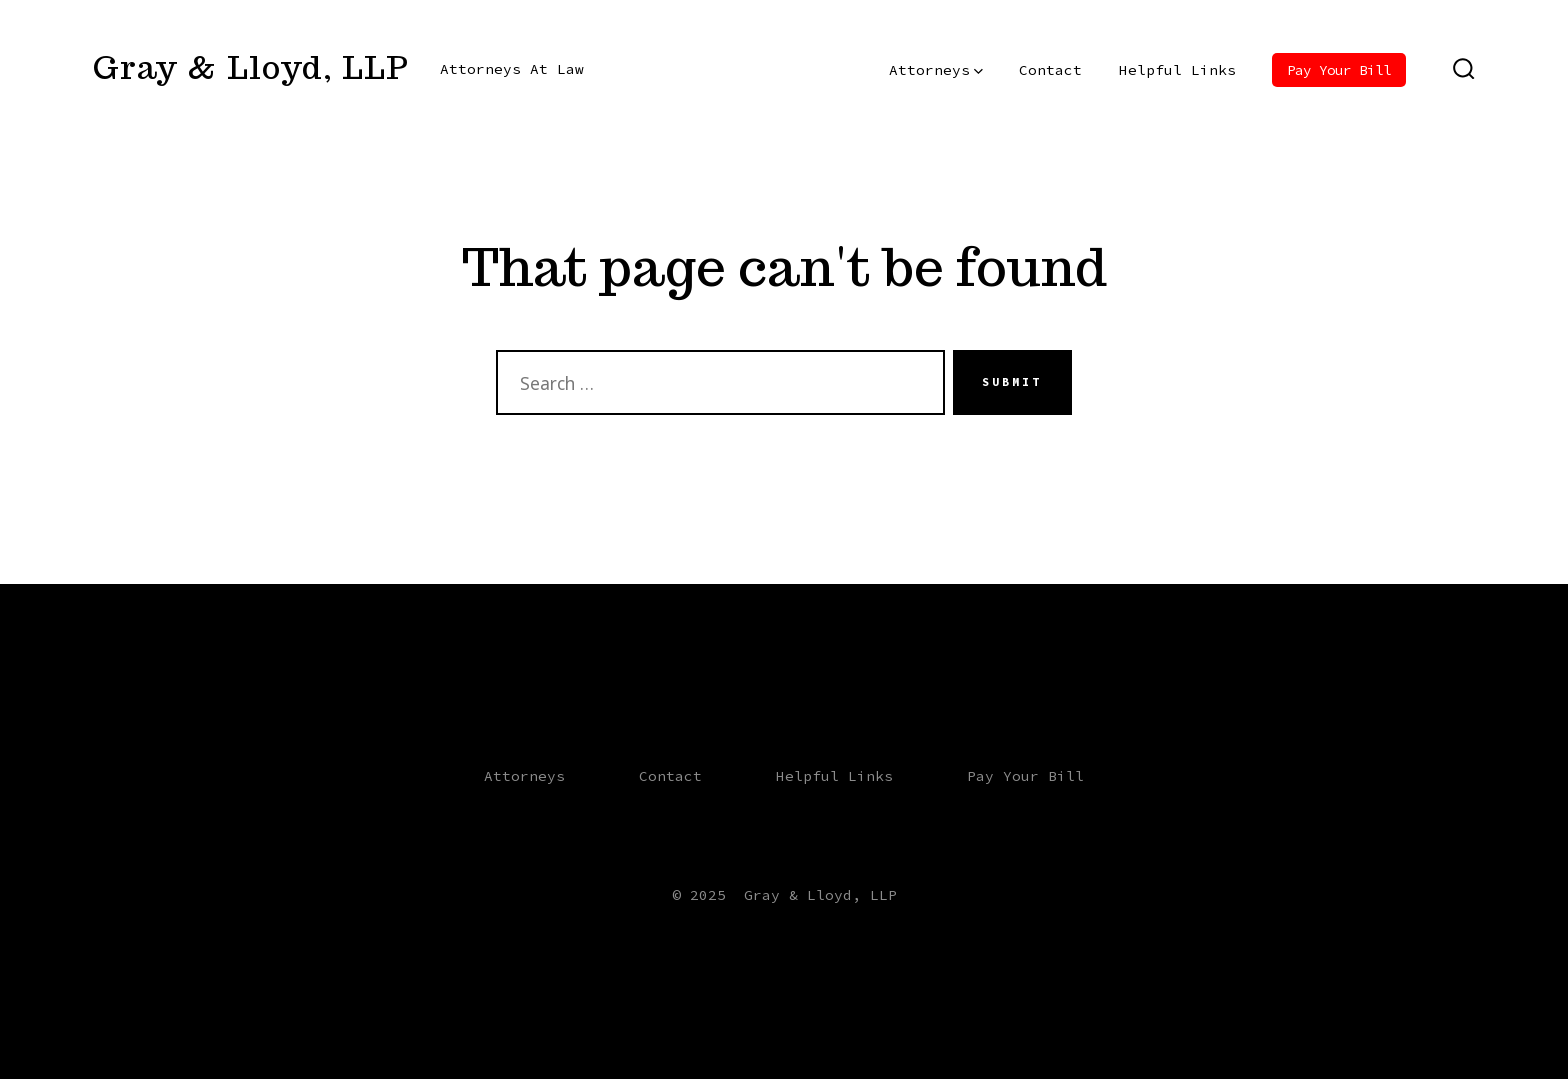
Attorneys (936, 70)
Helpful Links (1177, 70)
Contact (1050, 70)
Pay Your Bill (1339, 70)
